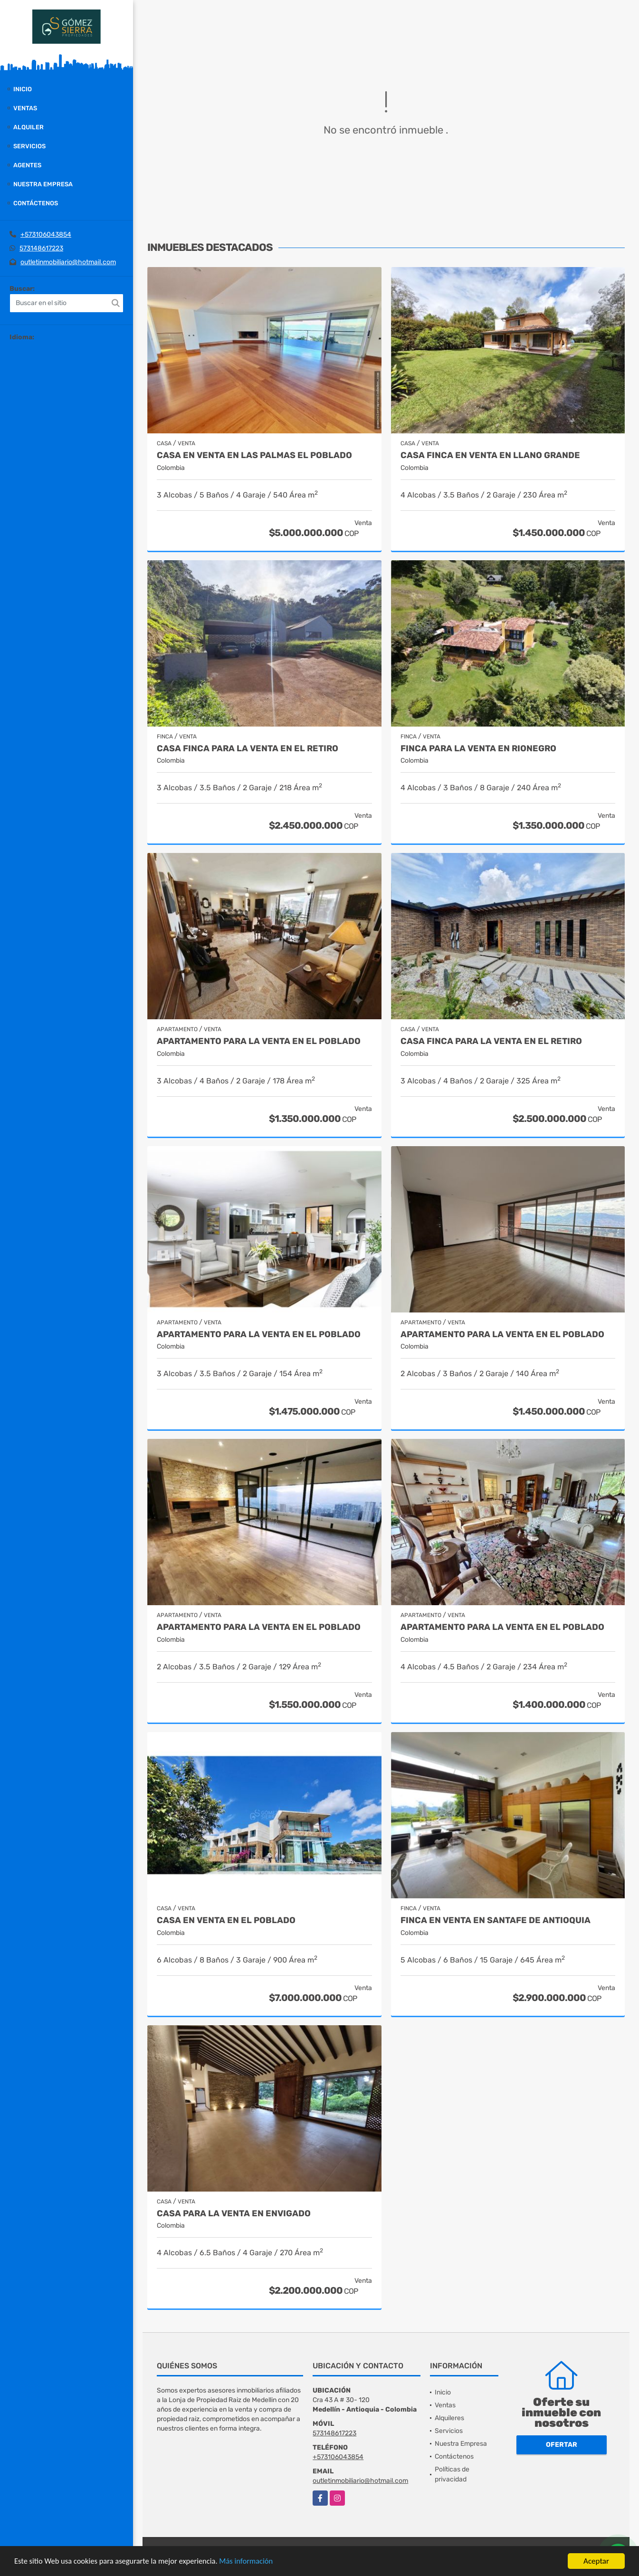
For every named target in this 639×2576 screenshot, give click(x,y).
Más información (253, 2561)
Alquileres (449, 2418)
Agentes (27, 165)
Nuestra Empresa (43, 184)
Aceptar (596, 2561)
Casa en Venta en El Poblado (226, 1920)
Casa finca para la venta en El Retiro (247, 749)
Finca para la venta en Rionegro (478, 749)
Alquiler (28, 127)
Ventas (25, 108)
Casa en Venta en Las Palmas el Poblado (254, 455)
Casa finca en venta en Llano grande (490, 455)
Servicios (29, 146)
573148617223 (41, 248)
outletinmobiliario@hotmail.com (68, 262)
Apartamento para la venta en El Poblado (259, 1041)
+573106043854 (45, 234)
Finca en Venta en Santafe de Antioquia (496, 1920)
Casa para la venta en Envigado (234, 2214)
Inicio (22, 89)
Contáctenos (35, 203)
